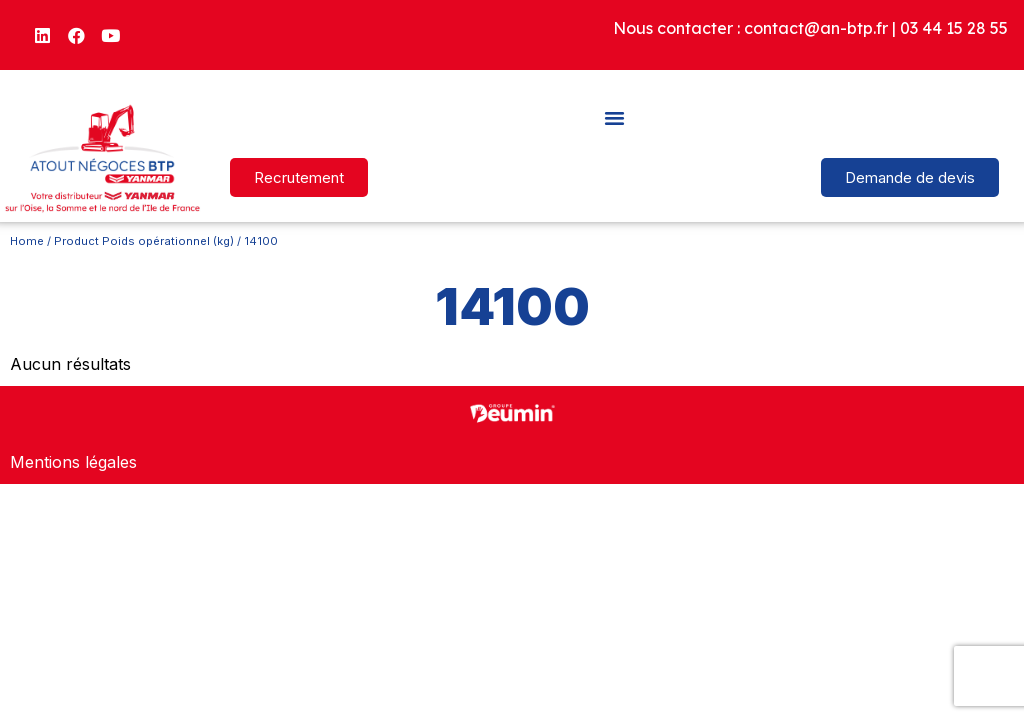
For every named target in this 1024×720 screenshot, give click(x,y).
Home (27, 241)
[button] (615, 117)
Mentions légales (73, 462)
